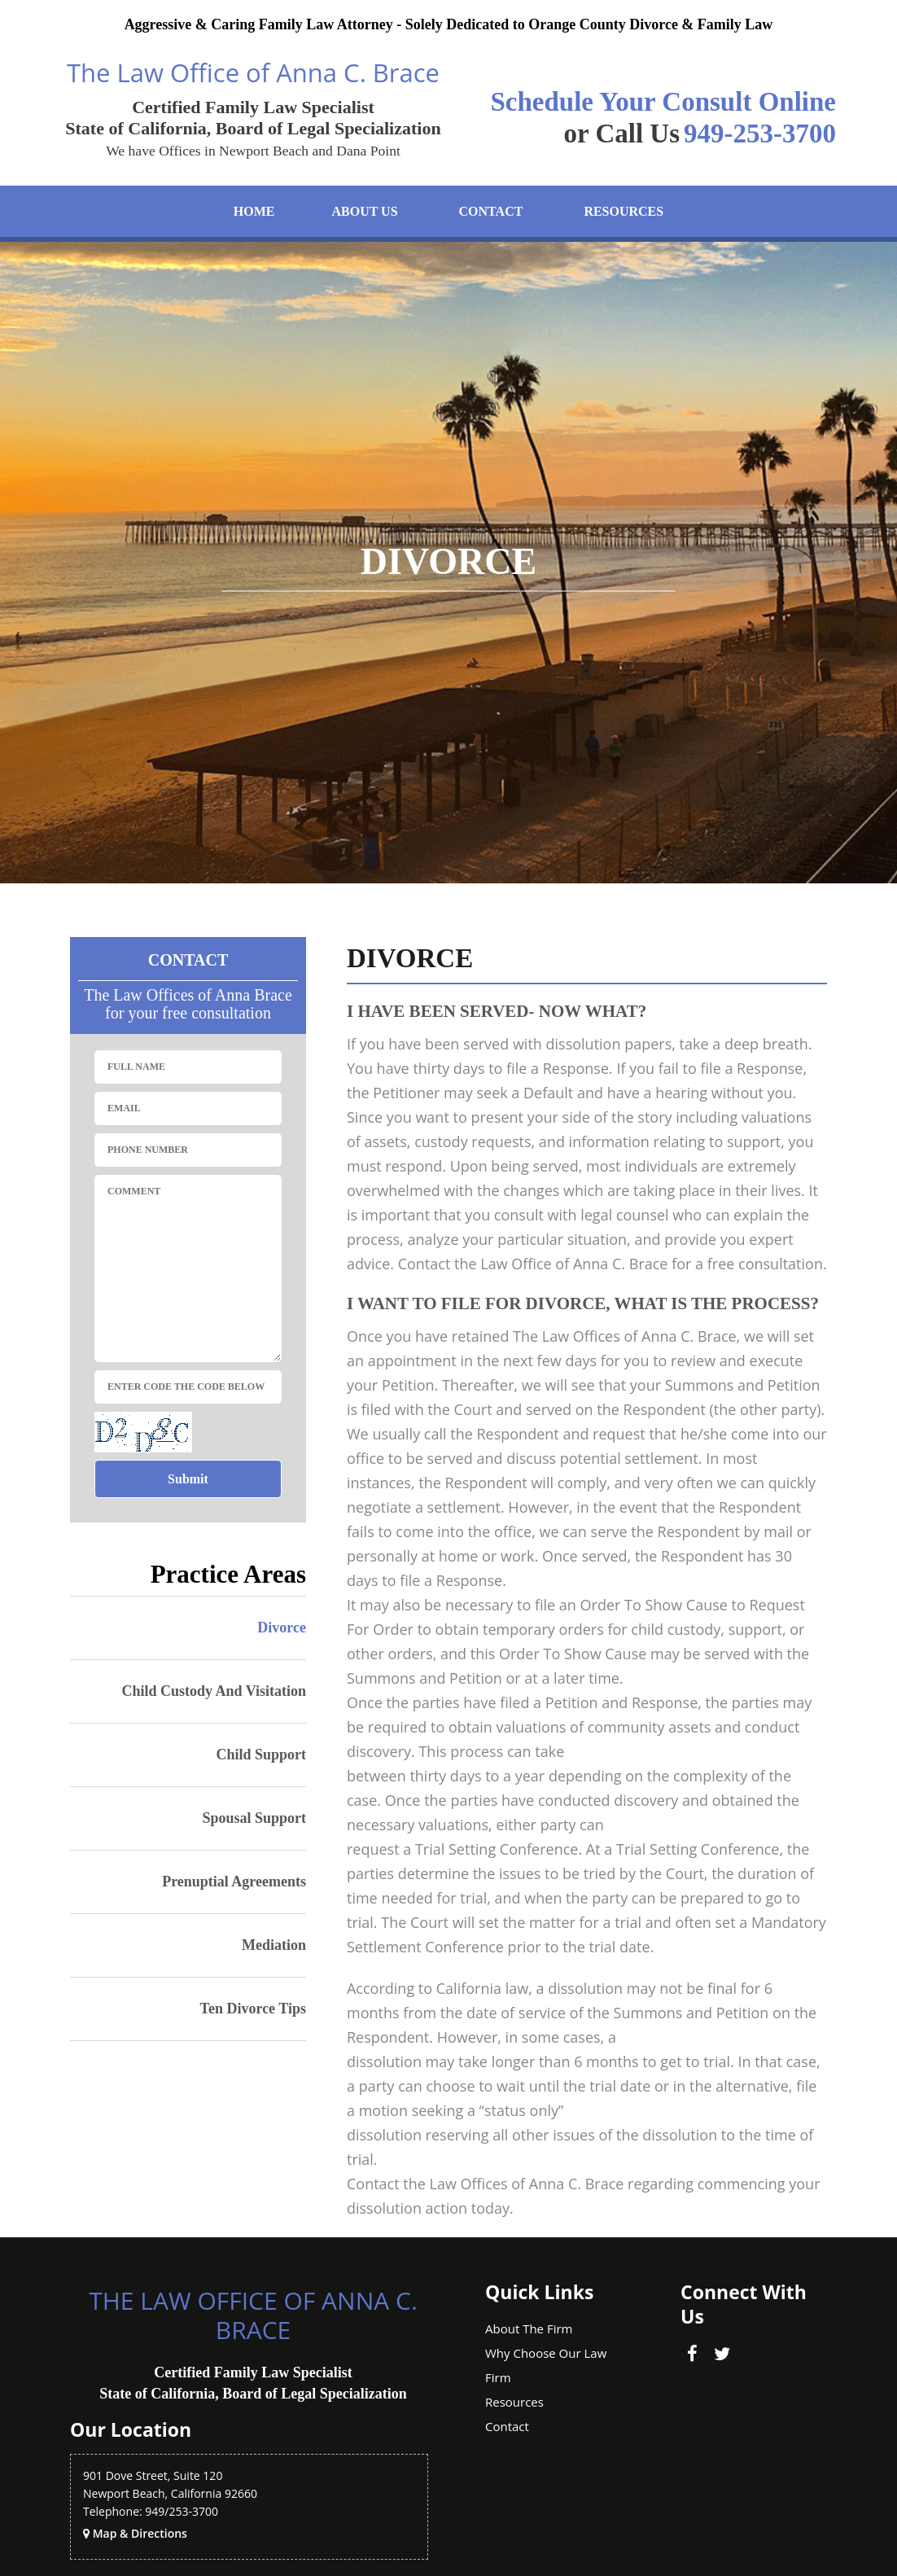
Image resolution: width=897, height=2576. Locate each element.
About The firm (528, 2328)
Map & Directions (140, 2533)
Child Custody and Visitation (213, 1691)
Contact (491, 211)
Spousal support (254, 1818)
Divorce (281, 1627)
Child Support (261, 1754)
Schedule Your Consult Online (663, 101)
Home (254, 211)
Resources (623, 211)
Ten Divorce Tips (253, 2008)
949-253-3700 (760, 133)
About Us (364, 211)
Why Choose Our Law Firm (545, 2365)
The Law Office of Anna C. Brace (253, 73)
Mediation (274, 1945)
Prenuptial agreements (234, 1881)
